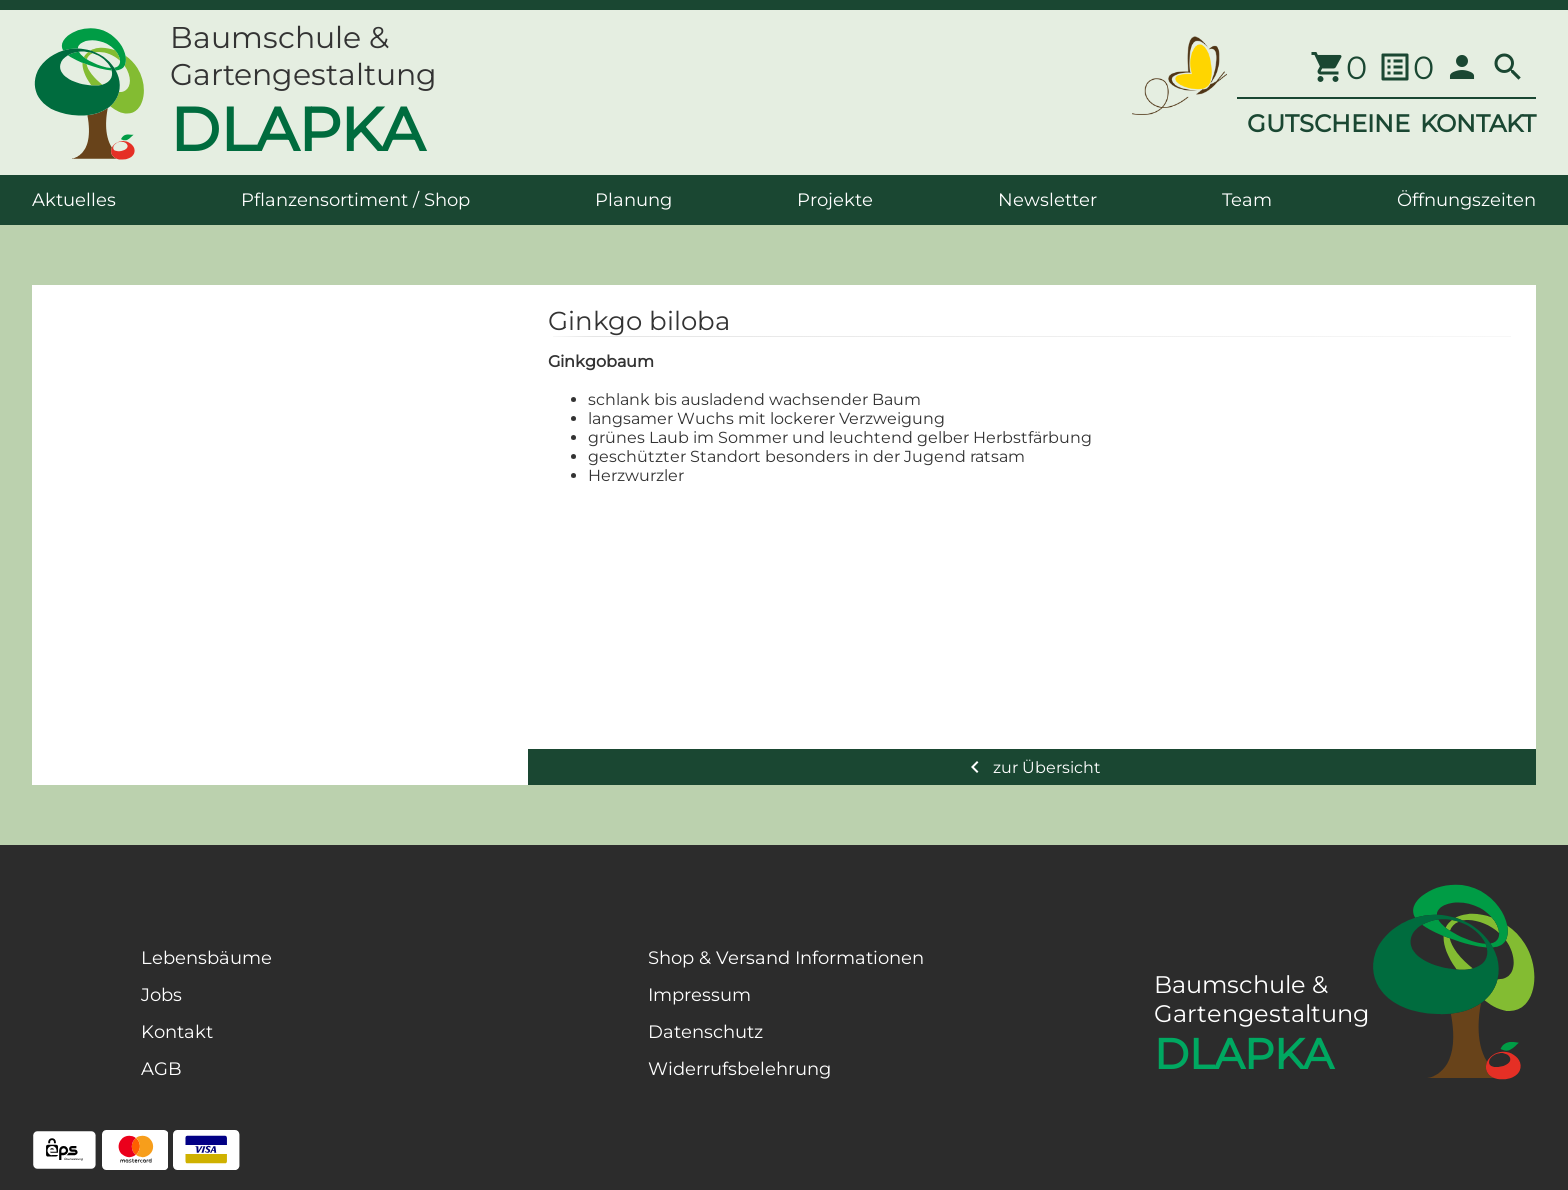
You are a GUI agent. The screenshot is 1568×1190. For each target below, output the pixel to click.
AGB (161, 1069)
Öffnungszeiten (1466, 200)
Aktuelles (74, 200)
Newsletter (1047, 200)
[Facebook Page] (64, 1048)
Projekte (835, 200)
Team (1247, 200)
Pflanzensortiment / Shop (355, 200)
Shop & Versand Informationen (786, 958)
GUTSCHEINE (1328, 123)
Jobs (161, 995)
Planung (633, 200)
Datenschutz (705, 1032)
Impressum (699, 995)
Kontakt (177, 1032)
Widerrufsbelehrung (739, 1069)
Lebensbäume (206, 958)
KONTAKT (1478, 123)
